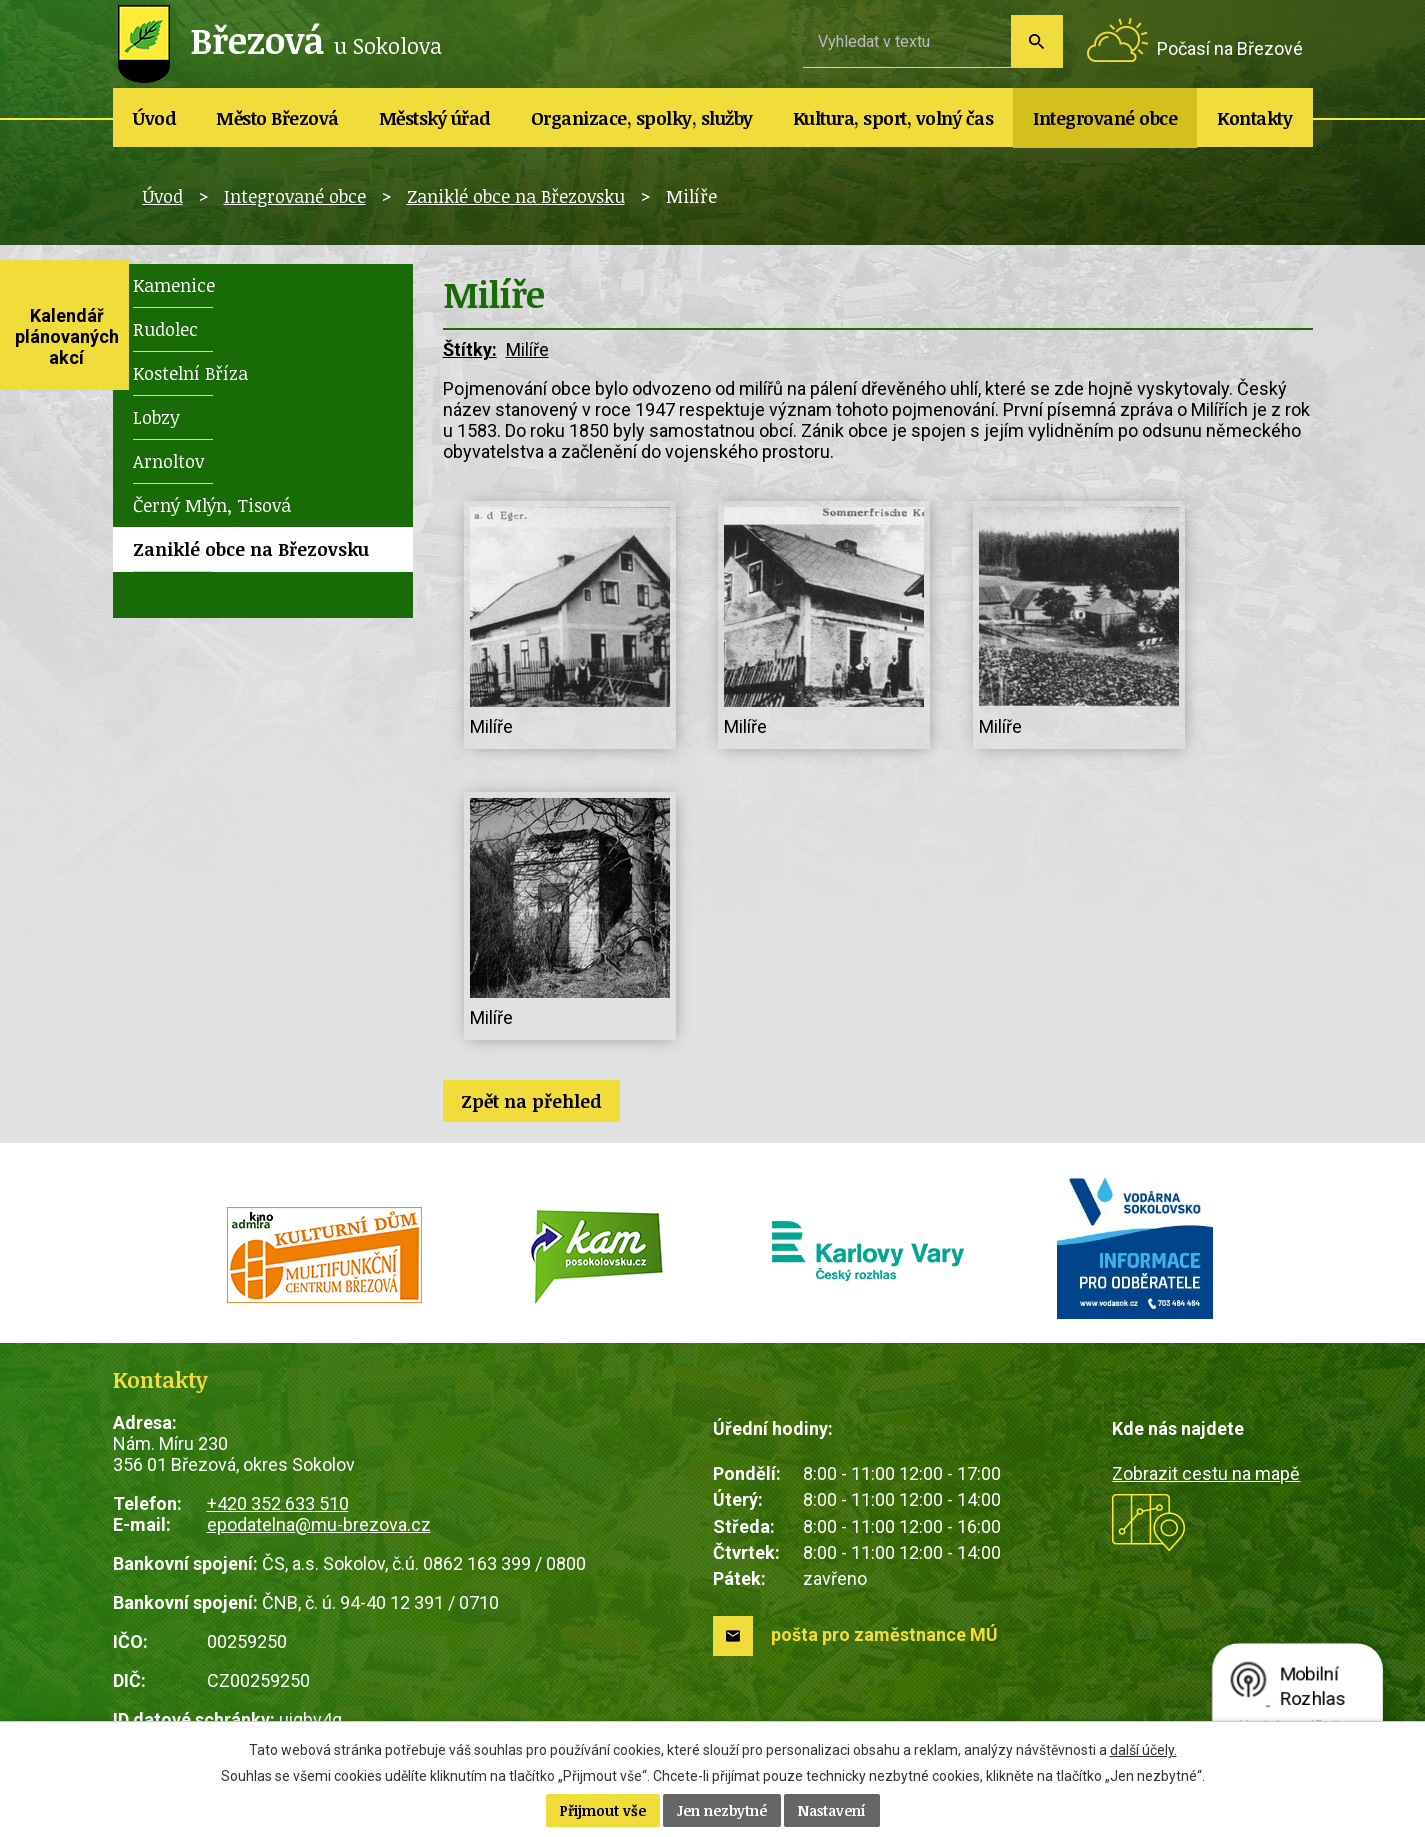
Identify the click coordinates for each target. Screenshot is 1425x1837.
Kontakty (1254, 118)
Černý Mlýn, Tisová (212, 505)
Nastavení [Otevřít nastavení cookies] (832, 1810)
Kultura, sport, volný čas (893, 118)
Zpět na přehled (531, 1101)
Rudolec (165, 329)
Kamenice (174, 285)
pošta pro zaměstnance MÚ (884, 1634)
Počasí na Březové (1230, 48)
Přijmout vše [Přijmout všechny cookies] (603, 1810)
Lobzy (156, 417)
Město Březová (277, 118)
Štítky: (470, 349)
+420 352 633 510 (278, 1503)
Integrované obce (1105, 118)
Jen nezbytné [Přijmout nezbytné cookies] (722, 1810)
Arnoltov (168, 461)
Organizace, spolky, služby (642, 118)
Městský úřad (435, 118)
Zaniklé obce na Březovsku (516, 196)
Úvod (154, 118)
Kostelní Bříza (190, 373)
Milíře (527, 349)
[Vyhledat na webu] (907, 41)
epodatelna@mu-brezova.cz (319, 1524)
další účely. (1143, 1750)
